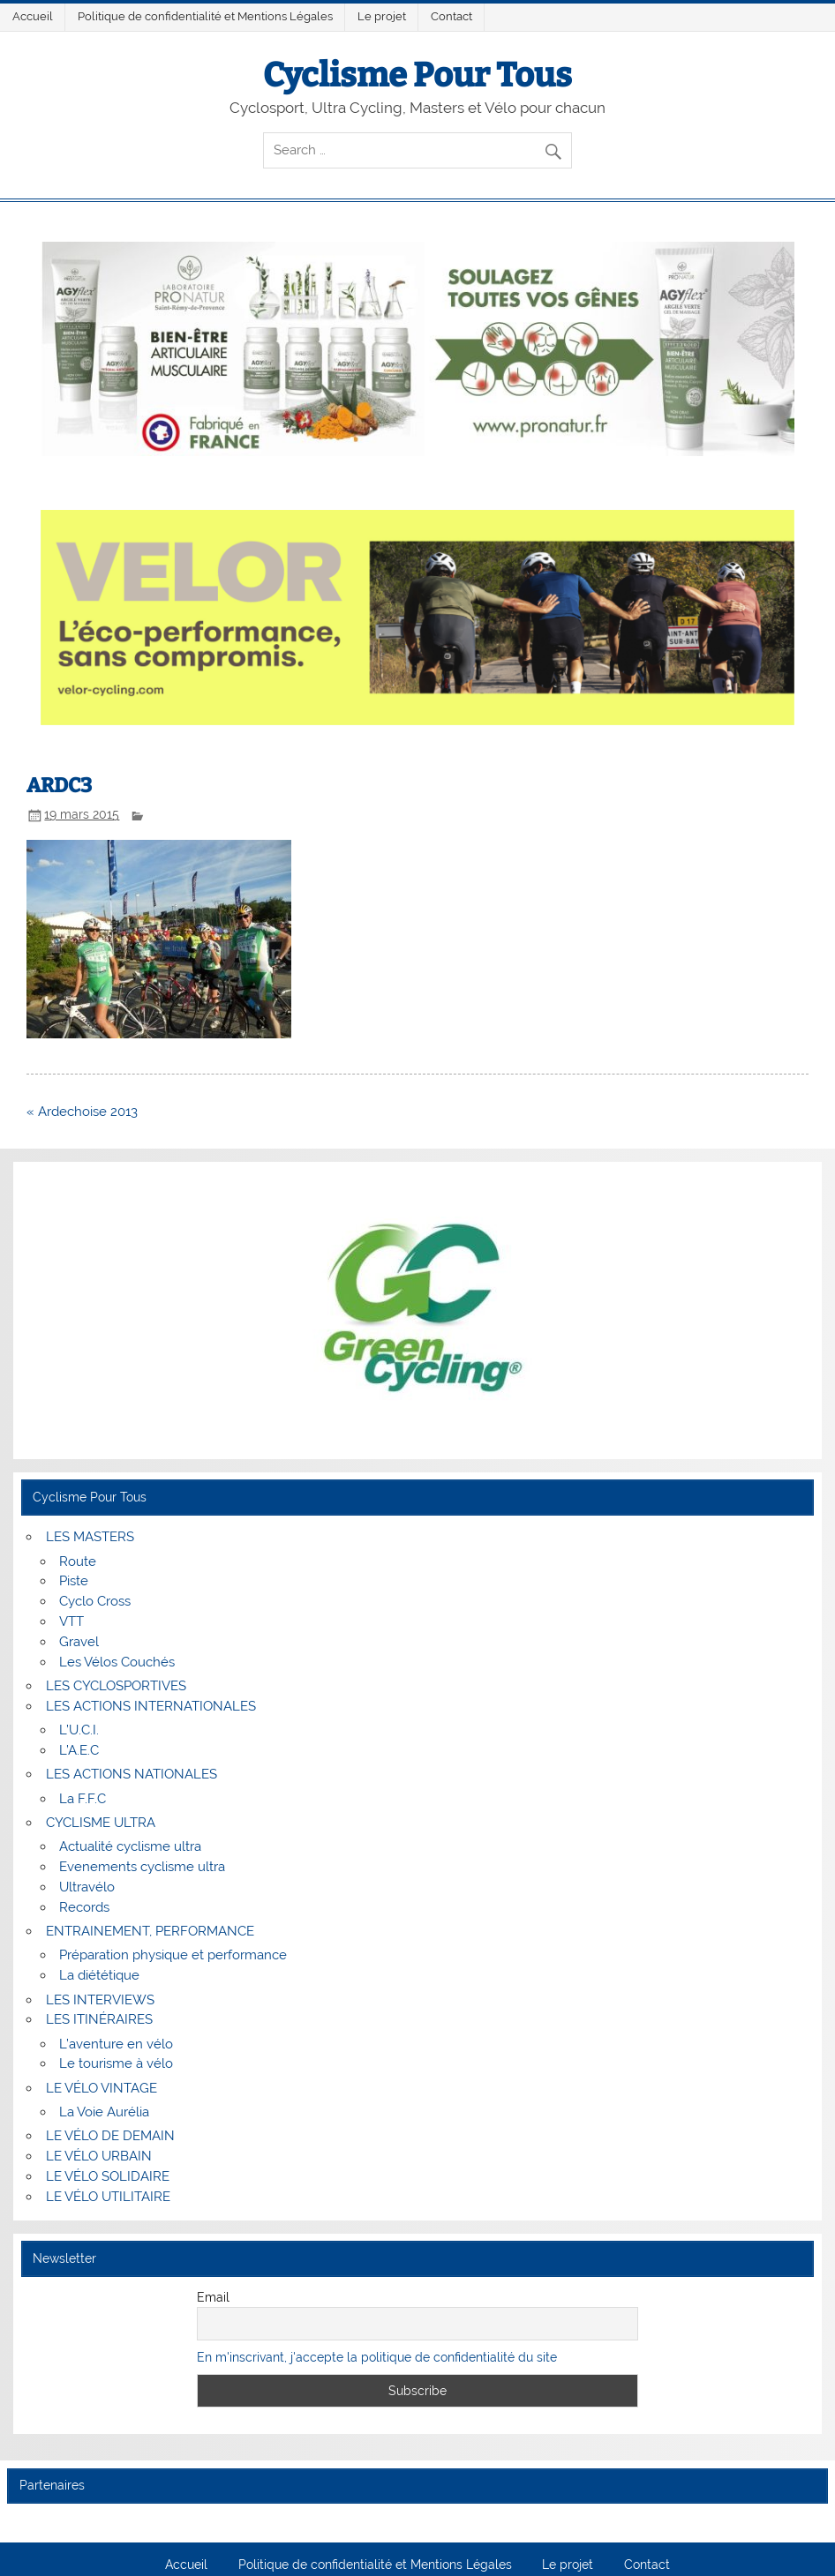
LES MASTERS (90, 1537)
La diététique (99, 1975)
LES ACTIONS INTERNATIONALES (151, 1706)
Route (77, 1561)
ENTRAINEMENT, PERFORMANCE (150, 1931)
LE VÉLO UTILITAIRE (108, 2197)
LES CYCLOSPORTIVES (116, 1686)
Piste (73, 1581)
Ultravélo (87, 1887)
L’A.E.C (79, 1750)
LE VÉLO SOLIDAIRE (107, 2176)
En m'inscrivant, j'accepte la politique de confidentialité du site (377, 2357)
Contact (451, 16)
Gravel (79, 1642)
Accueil (32, 16)
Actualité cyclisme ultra (130, 1846)
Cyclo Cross (95, 1601)
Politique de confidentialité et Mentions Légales (205, 16)
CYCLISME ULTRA (100, 1823)
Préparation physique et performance (173, 1955)
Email (213, 2297)
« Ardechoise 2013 (82, 1112)
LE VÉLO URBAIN (99, 2156)
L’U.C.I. (79, 1730)
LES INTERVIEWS (100, 2000)
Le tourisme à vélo (116, 2063)
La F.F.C (82, 1799)
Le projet (381, 16)
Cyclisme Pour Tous (417, 75)
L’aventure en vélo (116, 2044)
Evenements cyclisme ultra (142, 1867)
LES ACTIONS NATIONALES (131, 1774)
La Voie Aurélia (104, 2112)
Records (84, 1907)
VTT (71, 1621)
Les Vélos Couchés (117, 1662)
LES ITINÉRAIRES (99, 2019)
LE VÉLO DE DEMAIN (110, 2136)
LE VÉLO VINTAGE (101, 2088)
